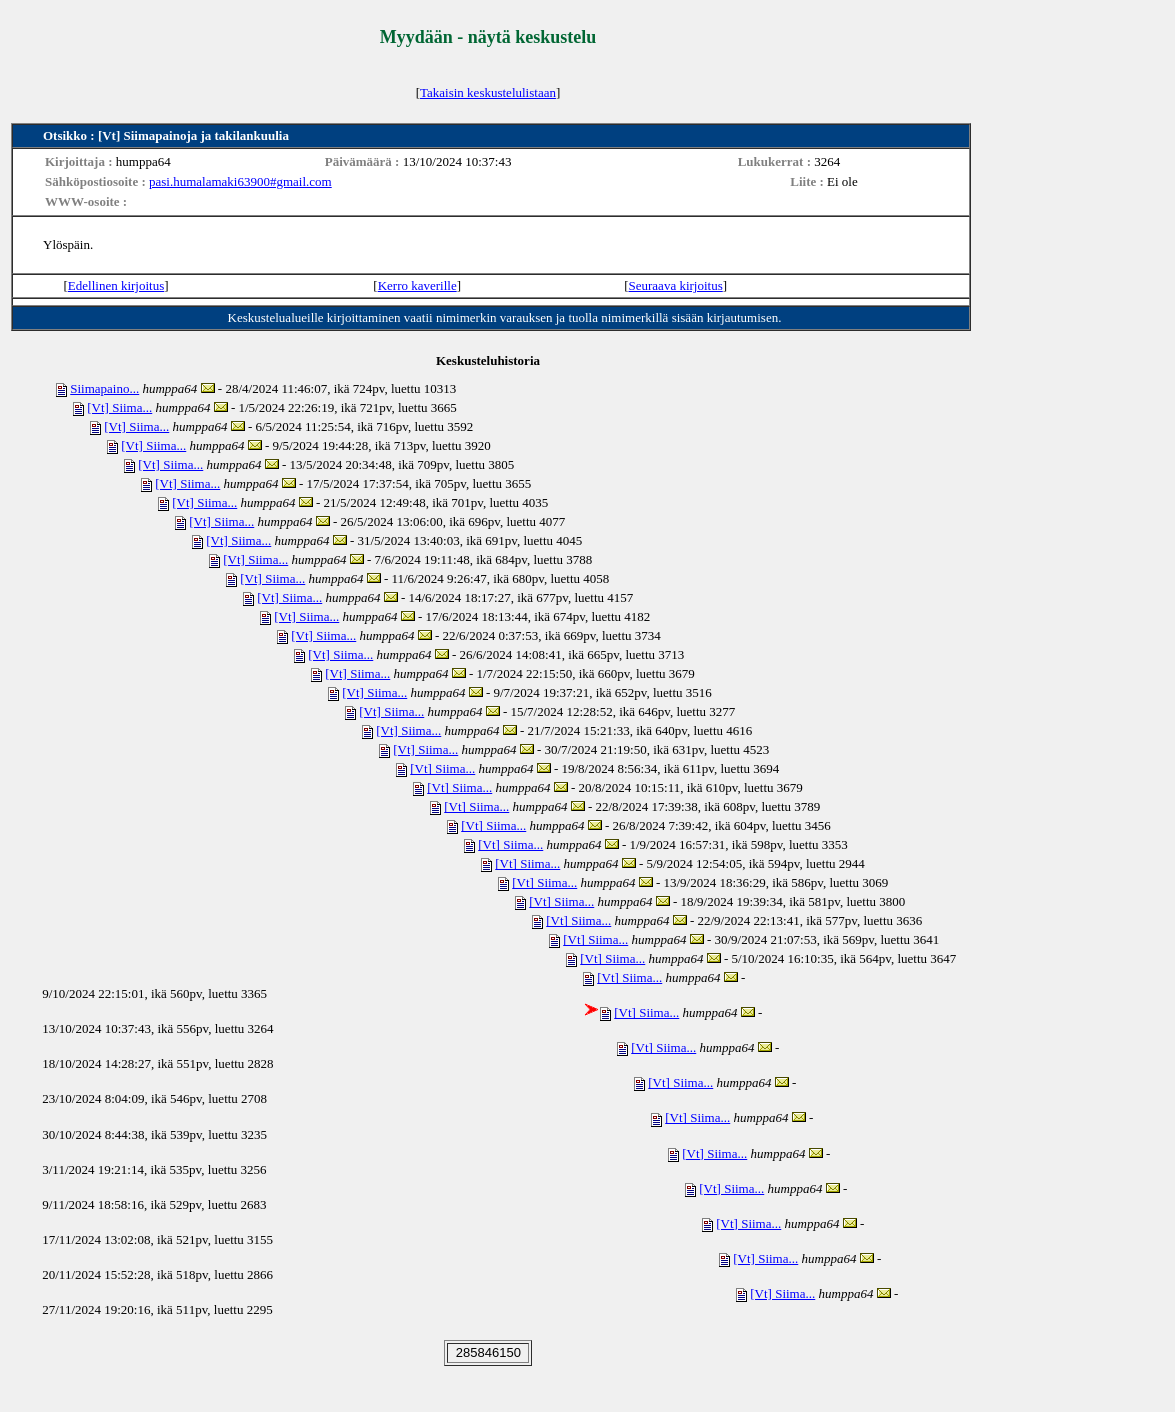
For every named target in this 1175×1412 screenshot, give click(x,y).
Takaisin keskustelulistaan (488, 92)
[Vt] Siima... (119, 407)
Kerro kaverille (417, 285)
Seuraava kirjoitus (676, 285)
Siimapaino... (104, 388)
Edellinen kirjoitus (116, 285)
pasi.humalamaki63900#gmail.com (240, 181)
